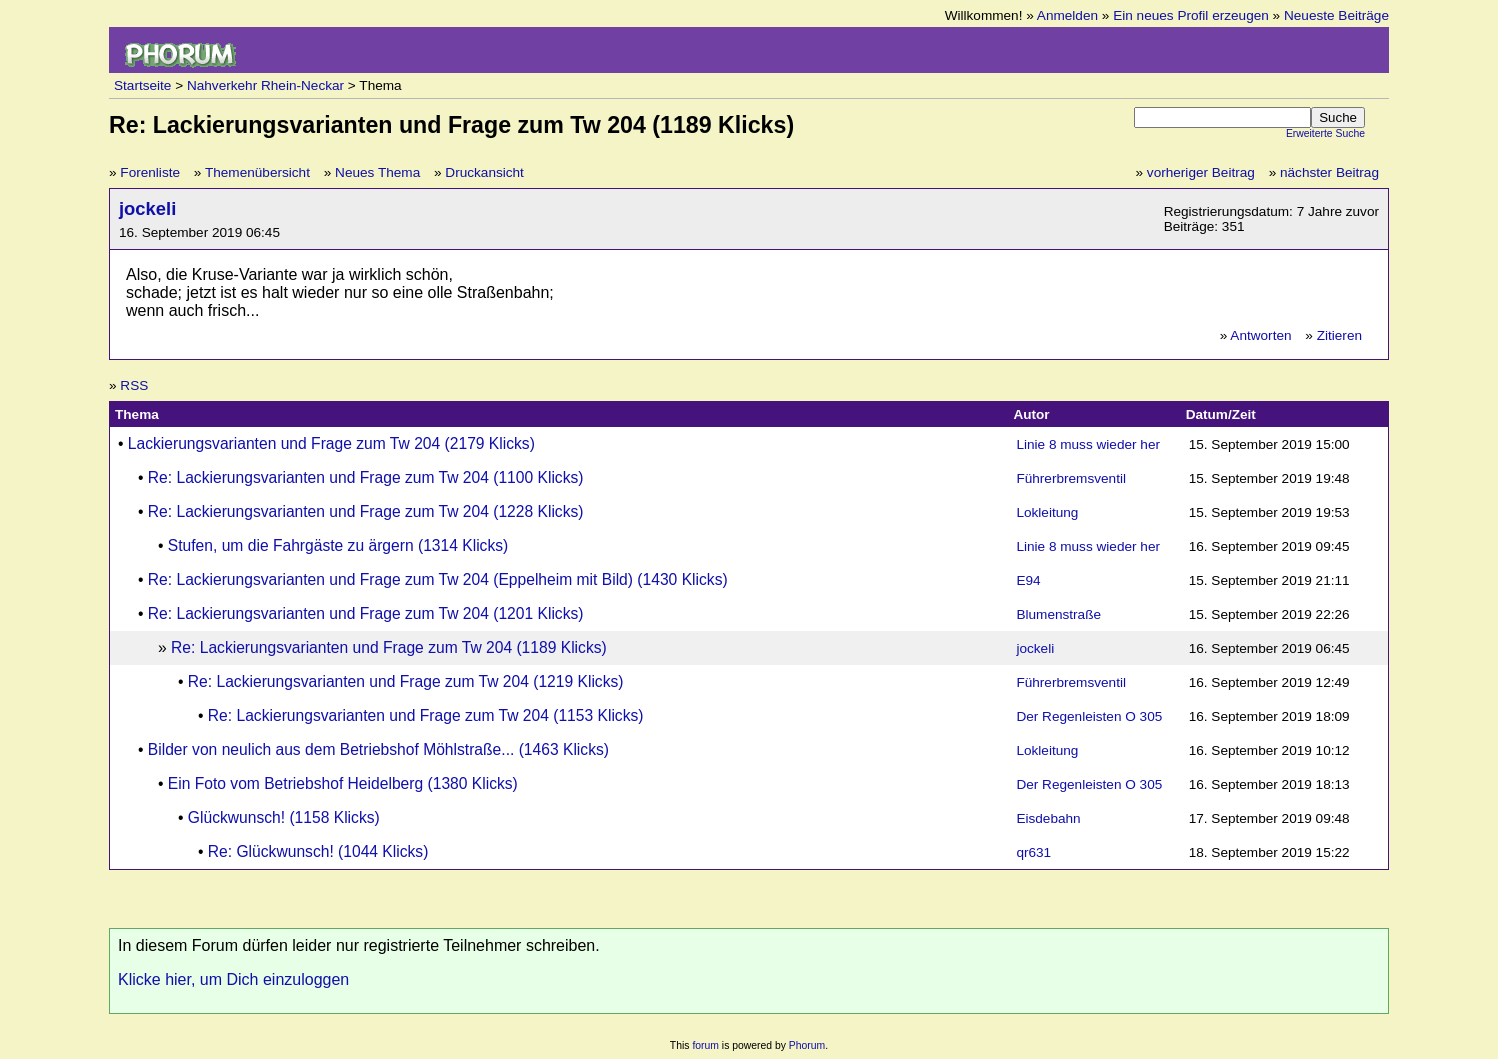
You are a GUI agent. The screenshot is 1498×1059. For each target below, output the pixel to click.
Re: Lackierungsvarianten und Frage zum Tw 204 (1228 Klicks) (366, 511)
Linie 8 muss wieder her (1088, 444)
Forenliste (150, 172)
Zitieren (1339, 335)
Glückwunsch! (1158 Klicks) (284, 817)
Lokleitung (1047, 512)
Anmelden (1067, 15)
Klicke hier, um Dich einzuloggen (233, 979)
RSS (134, 385)
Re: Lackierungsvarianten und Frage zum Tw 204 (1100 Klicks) (366, 477)
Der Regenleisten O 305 (1089, 716)
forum (705, 1045)
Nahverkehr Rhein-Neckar (265, 85)
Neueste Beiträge (1336, 15)
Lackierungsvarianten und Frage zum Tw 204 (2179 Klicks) (331, 443)
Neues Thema (377, 172)
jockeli (147, 208)
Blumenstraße (1058, 614)
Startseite (142, 85)
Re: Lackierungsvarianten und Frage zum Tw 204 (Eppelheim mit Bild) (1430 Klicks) (438, 579)
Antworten (1260, 335)
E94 (1028, 580)
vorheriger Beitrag (1201, 172)
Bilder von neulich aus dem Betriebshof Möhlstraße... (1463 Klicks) (378, 749)
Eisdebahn (1048, 818)
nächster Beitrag (1329, 172)
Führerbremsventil (1071, 478)
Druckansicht (484, 172)
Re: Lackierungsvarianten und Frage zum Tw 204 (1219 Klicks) (406, 681)
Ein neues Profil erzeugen (1191, 15)
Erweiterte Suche (1325, 133)
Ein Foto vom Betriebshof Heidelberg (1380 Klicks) (343, 783)
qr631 (1033, 852)
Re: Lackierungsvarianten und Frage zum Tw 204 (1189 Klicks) (389, 647)
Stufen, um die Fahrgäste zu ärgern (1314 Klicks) (338, 545)
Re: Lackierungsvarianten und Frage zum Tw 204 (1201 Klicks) (366, 613)
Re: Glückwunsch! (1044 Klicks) (318, 851)
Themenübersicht (257, 172)
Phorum (807, 1045)
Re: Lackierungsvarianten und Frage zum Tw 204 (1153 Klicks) (426, 715)
